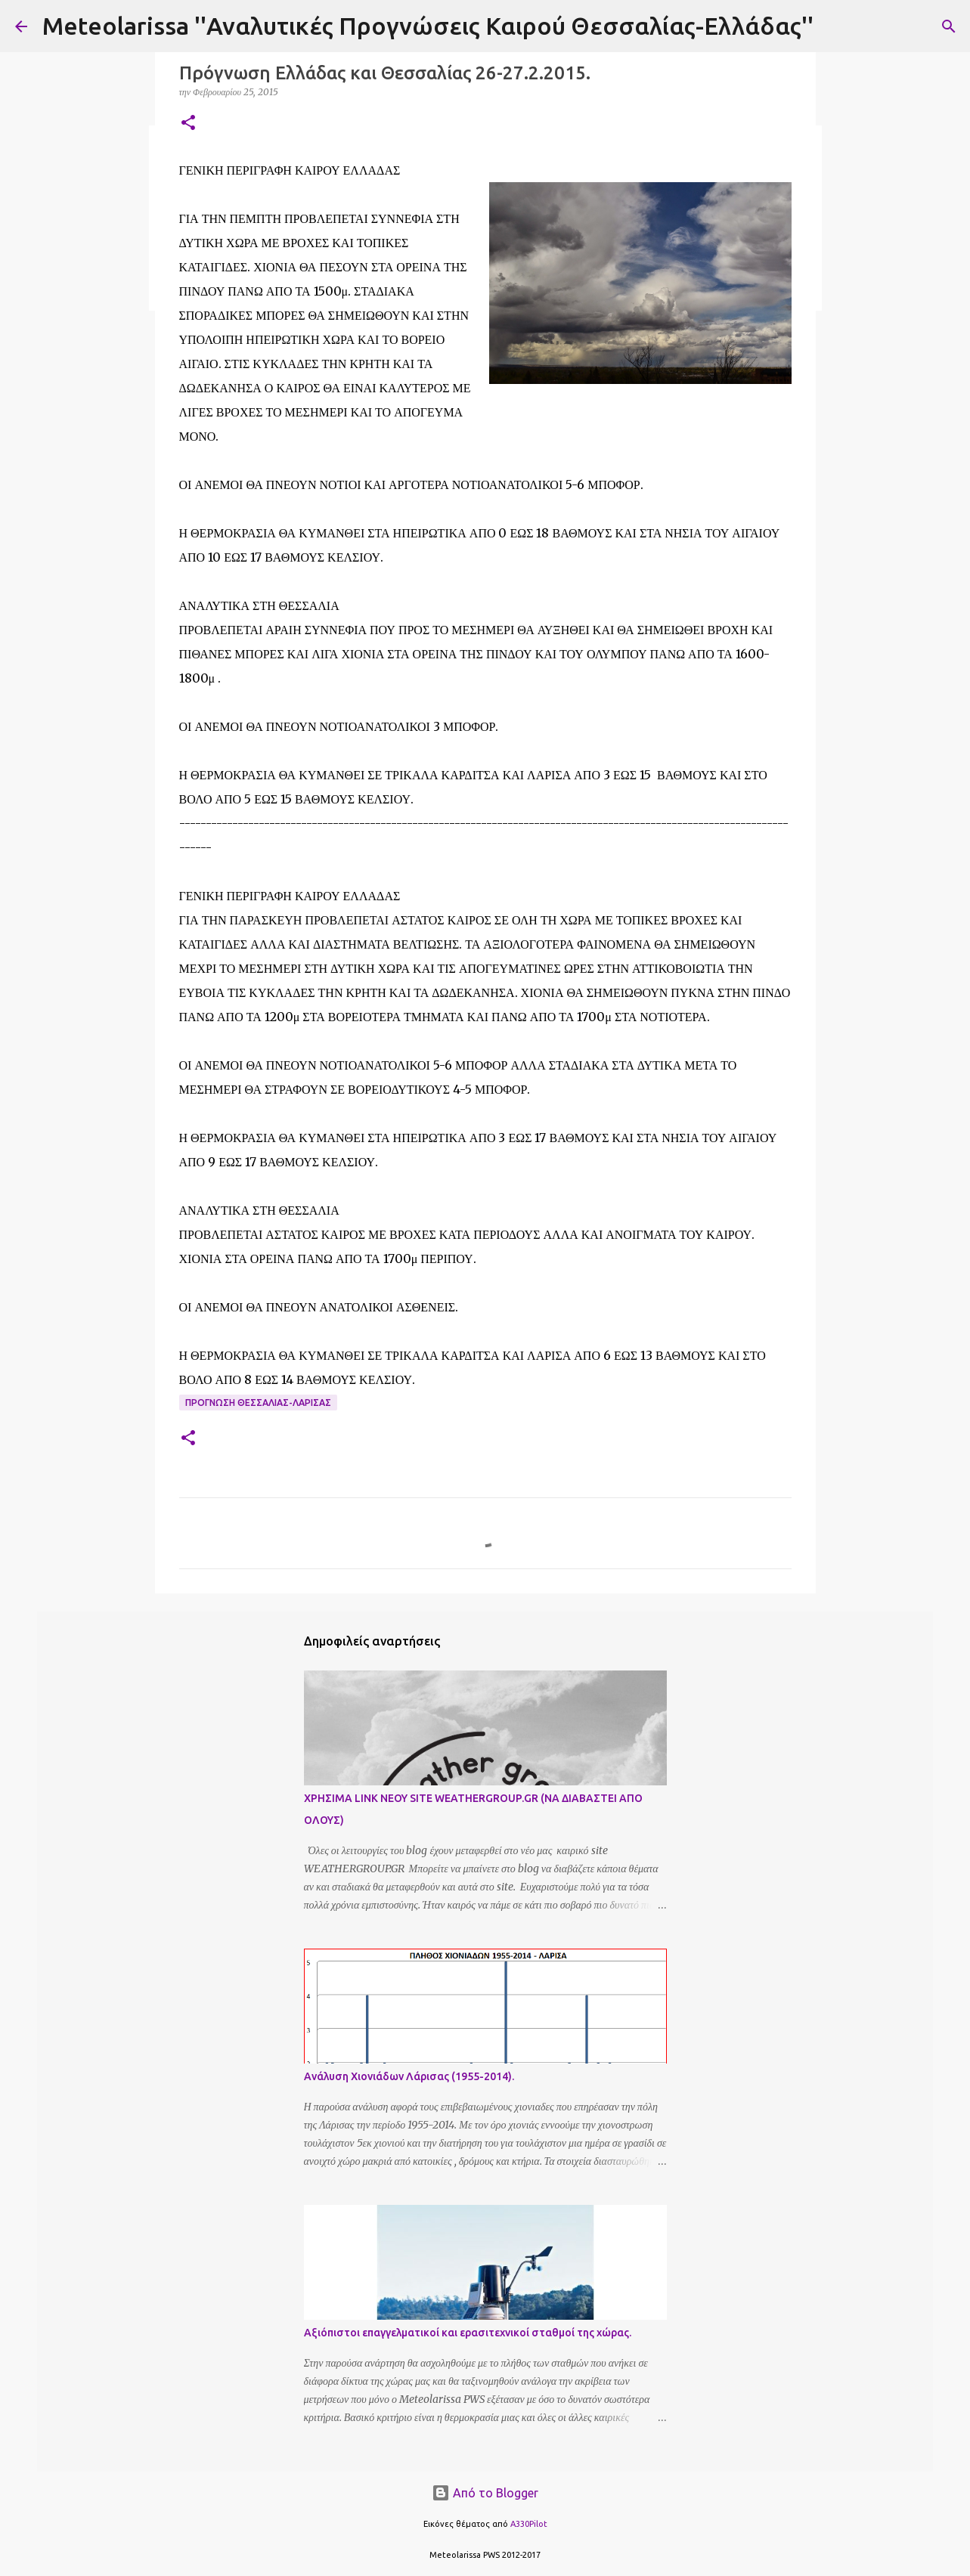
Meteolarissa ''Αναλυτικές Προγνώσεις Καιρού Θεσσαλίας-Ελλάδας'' (427, 25)
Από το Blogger (485, 2493)
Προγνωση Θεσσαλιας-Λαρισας (258, 1402)
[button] (188, 123)
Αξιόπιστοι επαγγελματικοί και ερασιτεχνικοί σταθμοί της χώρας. (467, 2333)
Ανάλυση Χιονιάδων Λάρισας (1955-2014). (409, 2076)
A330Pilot (528, 2523)
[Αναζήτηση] (949, 26)
